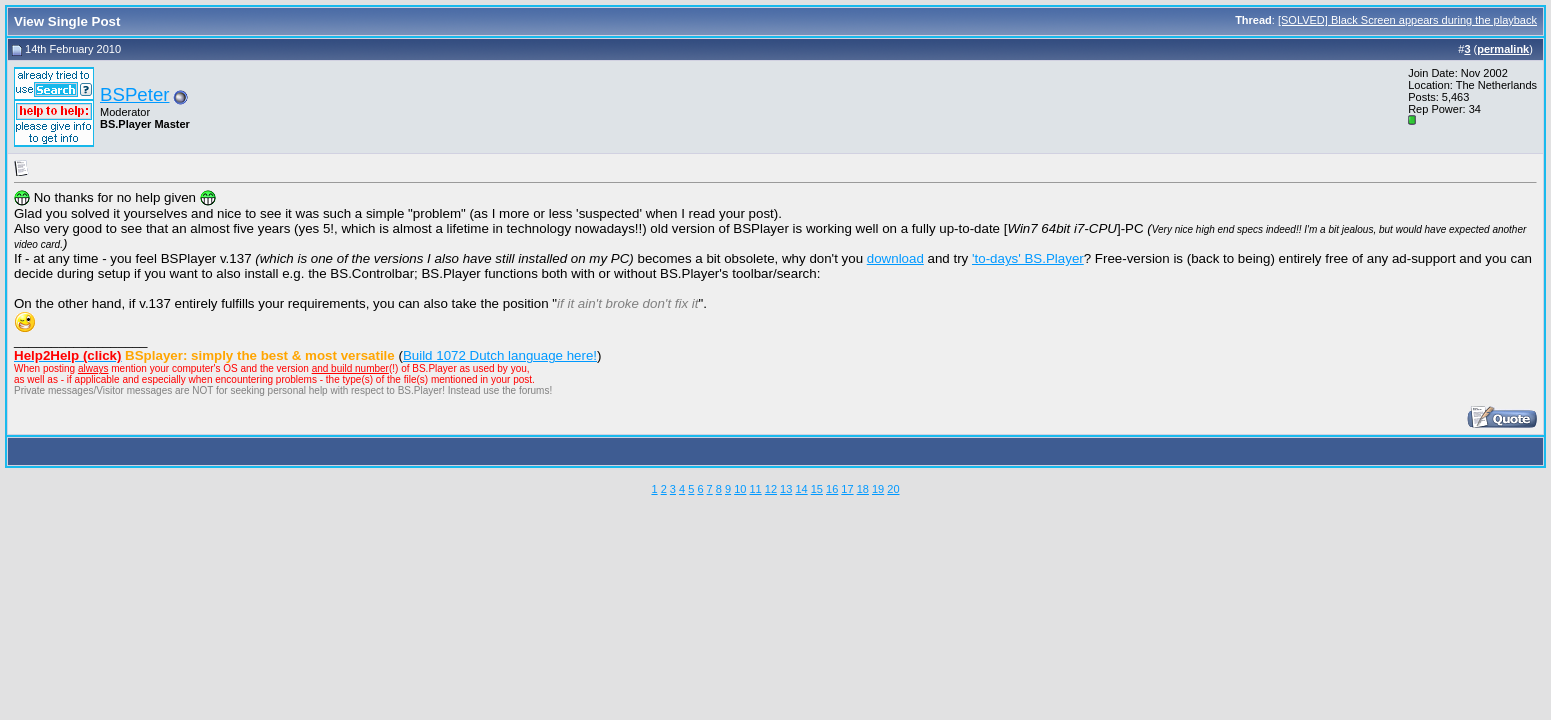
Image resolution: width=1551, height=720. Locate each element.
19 (878, 489)
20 (893, 489)
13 (786, 489)
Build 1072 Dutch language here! (500, 355)
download (895, 258)
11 (755, 489)
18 (863, 489)
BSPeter (134, 94)
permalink (1503, 49)
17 (847, 489)
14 (801, 489)
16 (832, 489)
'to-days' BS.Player (1028, 258)
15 (817, 489)
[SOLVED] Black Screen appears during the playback (1407, 20)
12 (771, 489)
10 (740, 489)
